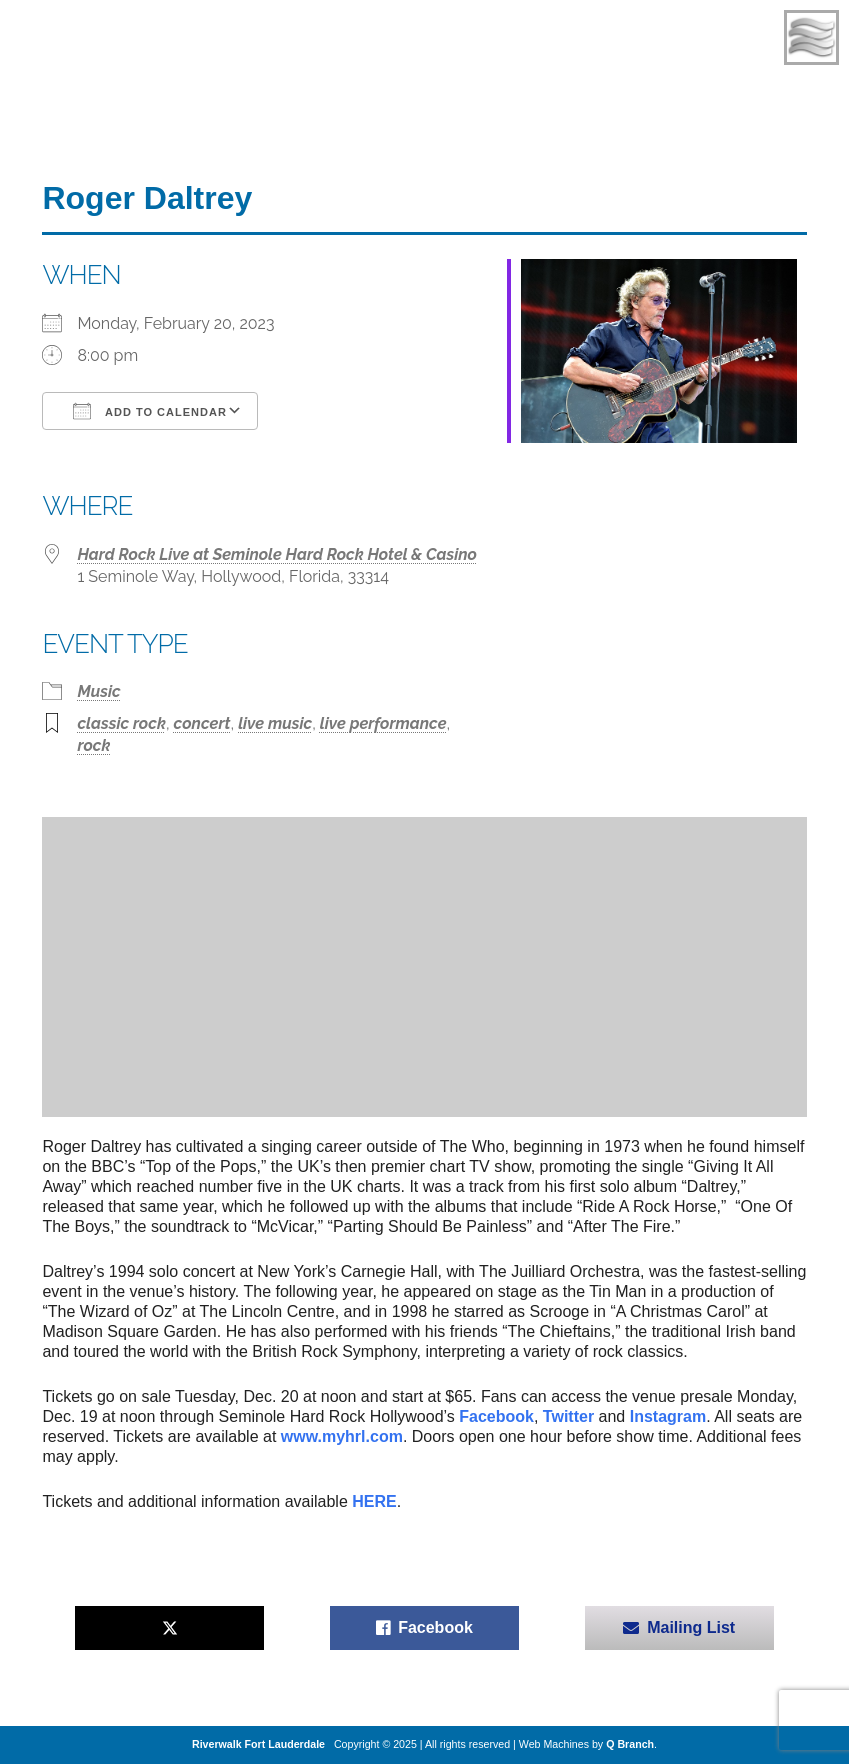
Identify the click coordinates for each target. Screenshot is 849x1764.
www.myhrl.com (342, 1436)
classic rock (121, 723)
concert (202, 723)
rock (93, 745)
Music (98, 691)
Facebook (496, 1416)
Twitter (568, 1416)
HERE (374, 1501)
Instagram (668, 1416)
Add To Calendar (149, 411)
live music (275, 723)
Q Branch (630, 1744)
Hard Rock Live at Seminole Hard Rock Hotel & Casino (276, 554)
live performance (383, 723)
